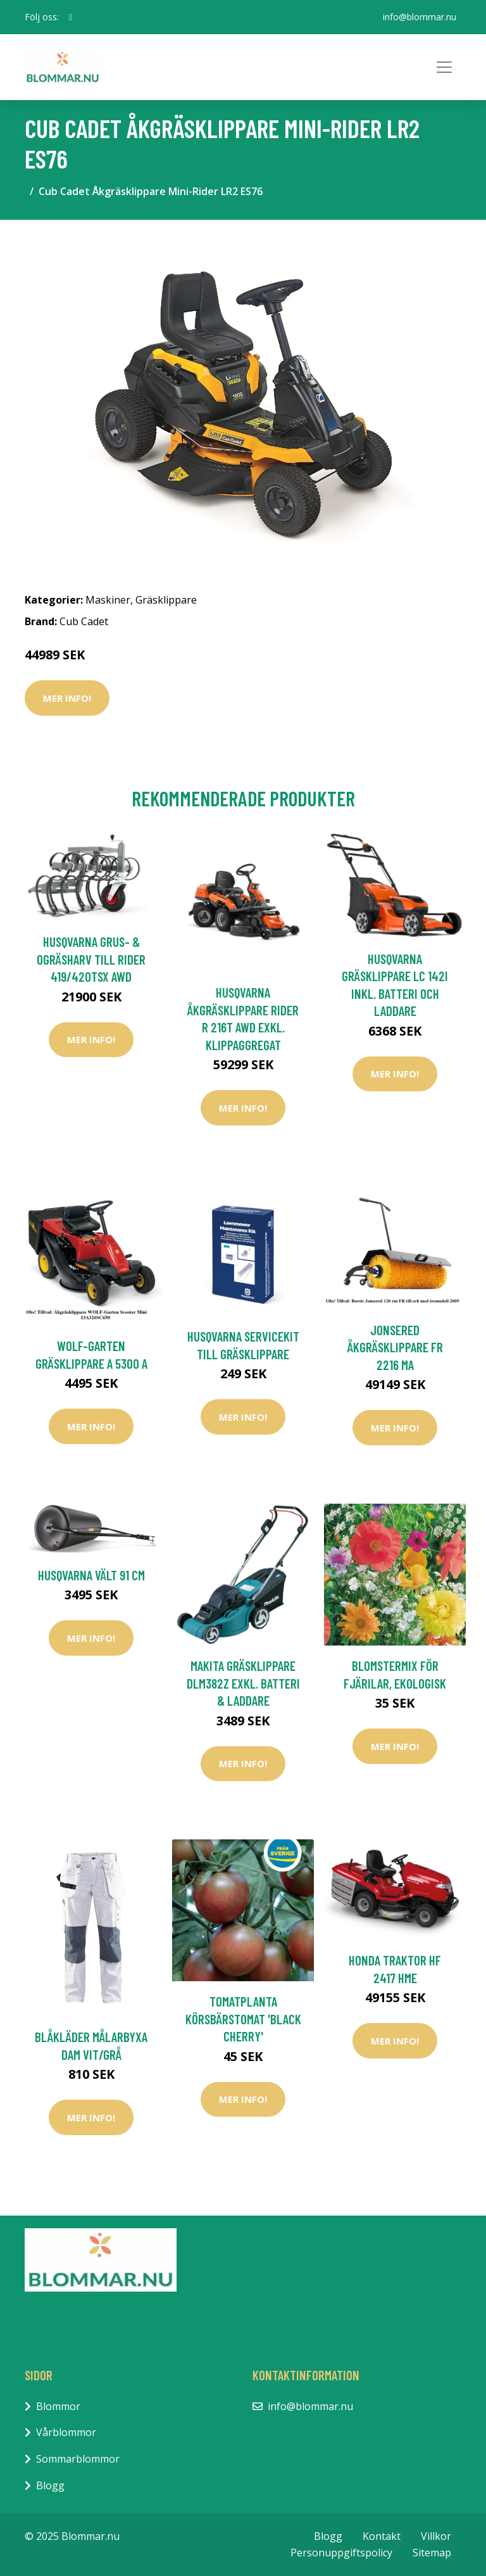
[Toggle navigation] (444, 67)
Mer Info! (67, 698)
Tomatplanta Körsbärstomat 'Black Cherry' (243, 2018)
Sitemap (432, 2553)
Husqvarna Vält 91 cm (91, 1575)
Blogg (50, 2485)
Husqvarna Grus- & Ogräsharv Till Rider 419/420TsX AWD (91, 959)
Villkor (436, 2536)
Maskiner (107, 600)
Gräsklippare (166, 600)
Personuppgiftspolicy (341, 2553)
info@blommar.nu (419, 17)
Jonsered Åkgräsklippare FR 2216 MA (395, 1347)
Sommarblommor (78, 2459)
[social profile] (70, 17)
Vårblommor (66, 2432)
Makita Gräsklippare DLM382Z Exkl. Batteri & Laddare (243, 1683)
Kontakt (382, 2536)
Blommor (58, 2406)
